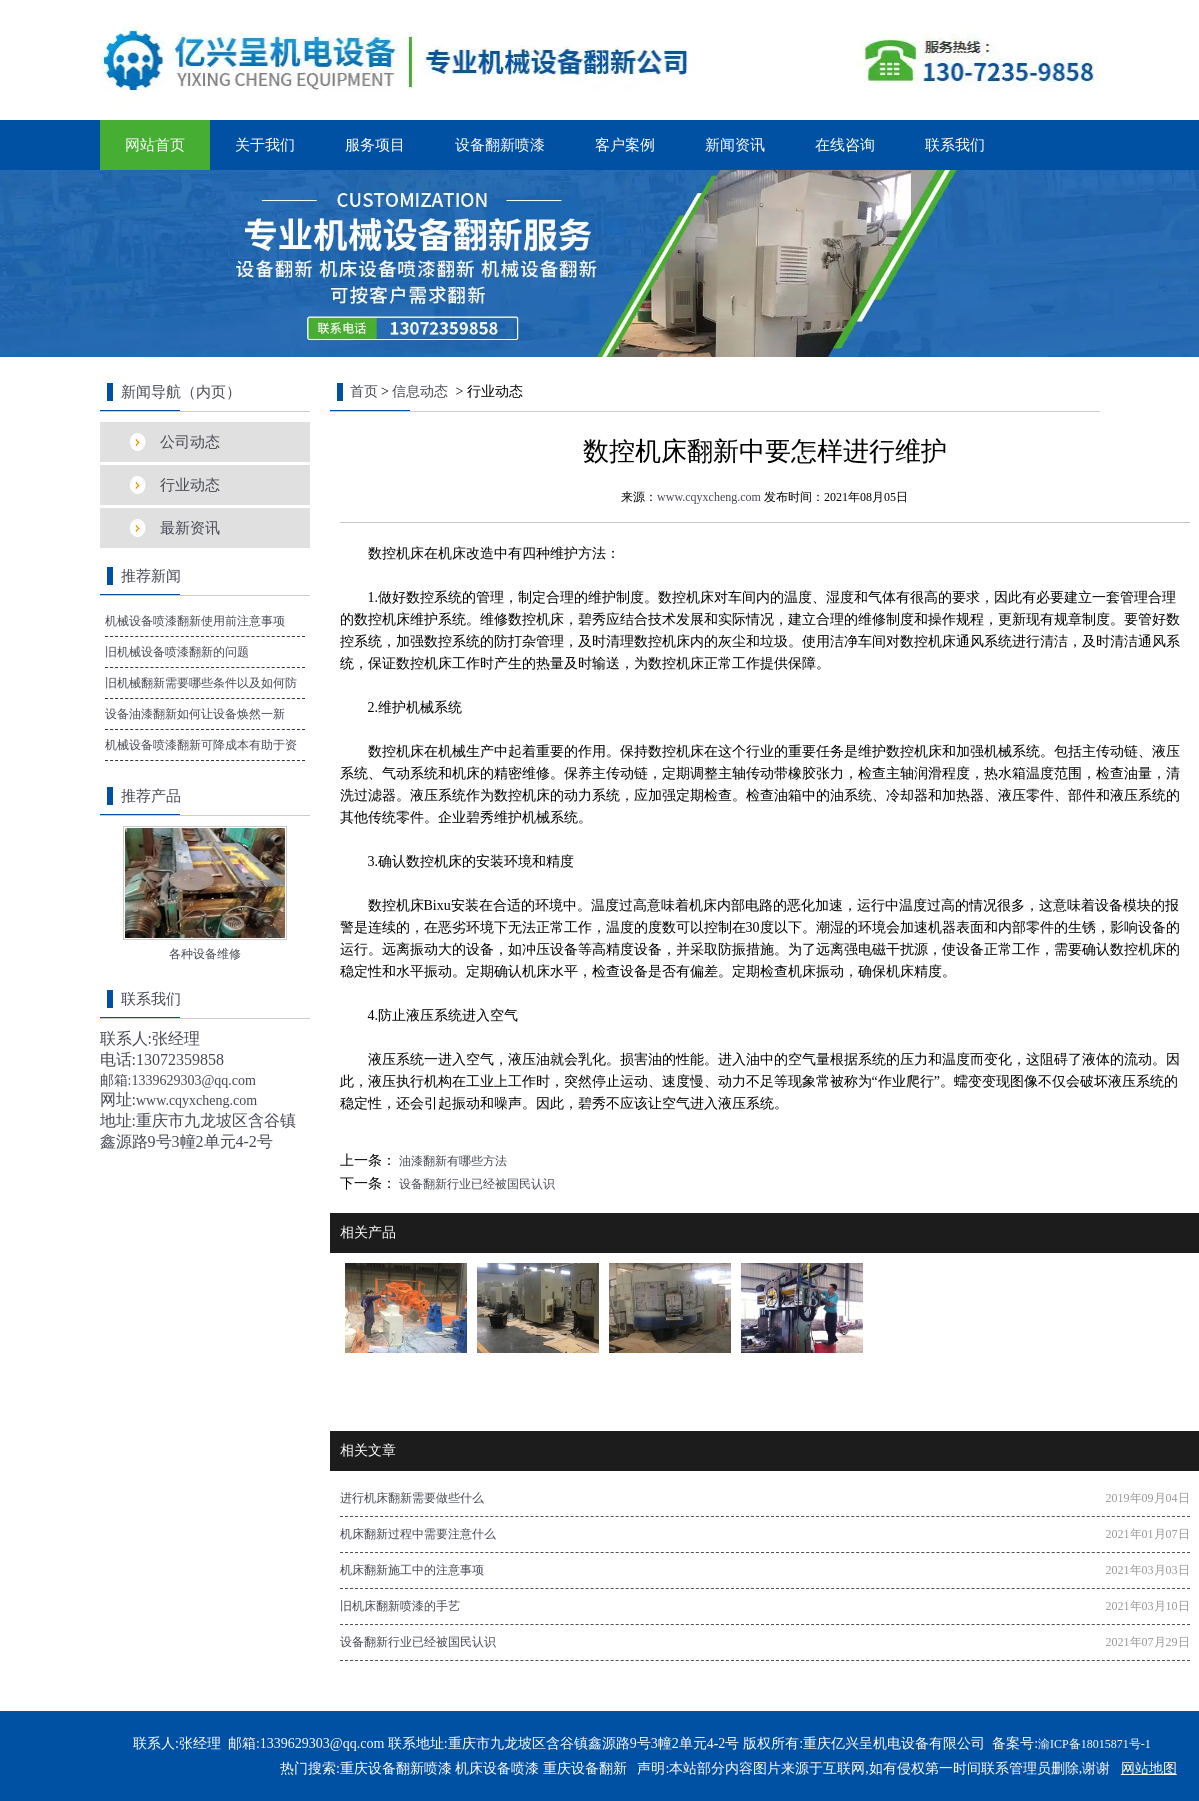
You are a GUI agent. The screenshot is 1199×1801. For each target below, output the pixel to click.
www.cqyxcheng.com (709, 497)
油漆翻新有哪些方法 (451, 1161)
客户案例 (625, 145)
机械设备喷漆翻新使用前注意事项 (195, 621)
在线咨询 (845, 145)
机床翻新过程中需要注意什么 (418, 1534)
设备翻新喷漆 (500, 145)
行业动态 (190, 485)
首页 (364, 391)
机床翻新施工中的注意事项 (412, 1570)
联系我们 (955, 145)
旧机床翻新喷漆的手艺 (400, 1606)
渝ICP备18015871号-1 (1094, 1744)
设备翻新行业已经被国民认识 (475, 1184)
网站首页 (155, 145)
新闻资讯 (735, 145)
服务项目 (375, 145)
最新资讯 (190, 528)
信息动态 (420, 391)
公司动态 (190, 442)
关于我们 (265, 145)
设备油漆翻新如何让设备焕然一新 (195, 714)
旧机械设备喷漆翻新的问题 (177, 652)
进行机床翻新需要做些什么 (412, 1498)
